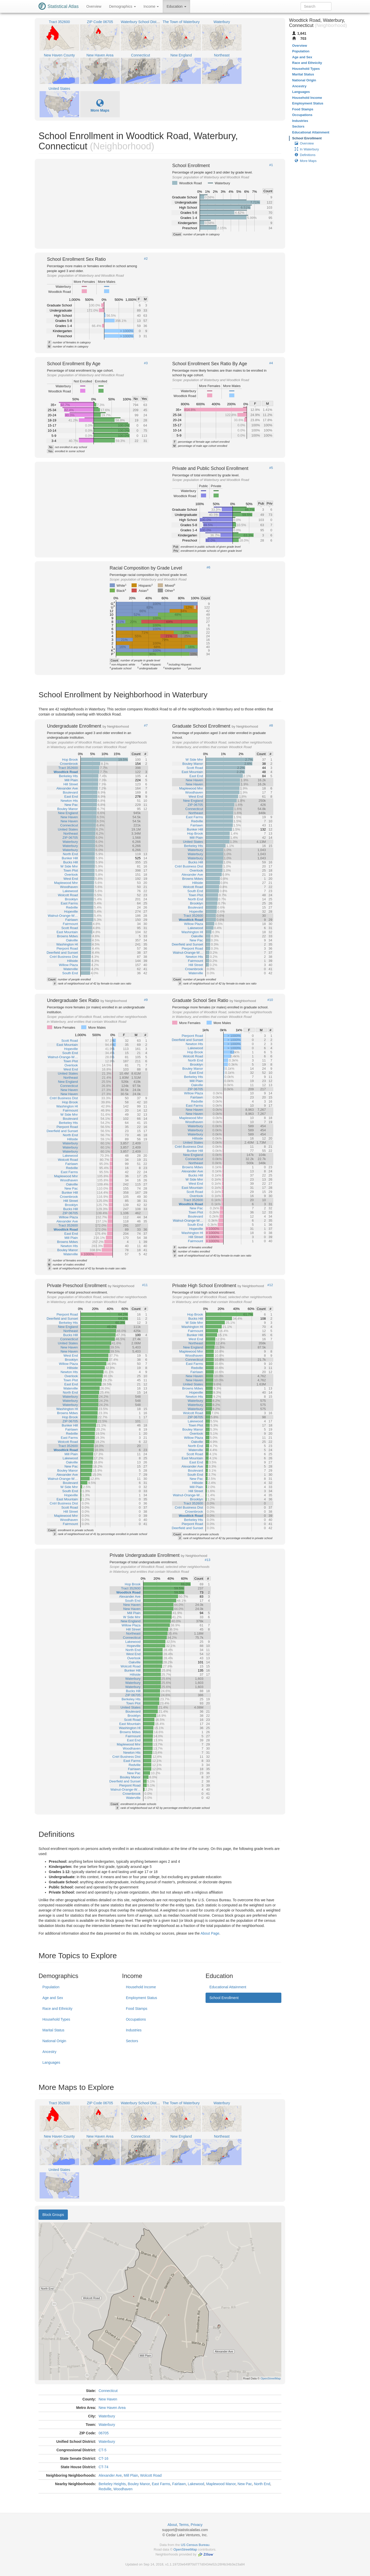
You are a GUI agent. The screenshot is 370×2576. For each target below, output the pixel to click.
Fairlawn (179, 2484)
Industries (134, 2030)
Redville (105, 2489)
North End (262, 2484)
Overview (93, 6)
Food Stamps (136, 2008)
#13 (207, 1560)
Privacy (196, 2525)
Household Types (56, 2019)
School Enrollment (224, 1998)
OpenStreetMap (185, 2549)
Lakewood (196, 2484)
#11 (145, 1285)
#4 (271, 363)
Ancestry (49, 2052)
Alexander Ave (110, 2475)
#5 (271, 468)
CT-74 (103, 2467)
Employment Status (141, 1998)
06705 (104, 2433)
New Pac (245, 2484)
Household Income (141, 1987)
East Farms (161, 2484)
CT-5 (102, 2450)
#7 (145, 725)
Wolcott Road (151, 2475)
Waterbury (107, 2416)
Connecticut (108, 2391)
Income (151, 6)
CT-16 (103, 2458)
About (172, 2525)
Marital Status (53, 2030)
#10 (270, 1000)
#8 (271, 725)
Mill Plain (131, 2475)
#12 (270, 1285)
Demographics (122, 6)
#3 (145, 363)
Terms (184, 2525)
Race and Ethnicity (57, 2008)
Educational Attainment (227, 1987)
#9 (145, 1000)
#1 (271, 165)
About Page (209, 1933)
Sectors (132, 2041)
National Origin (54, 2041)
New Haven (108, 2399)
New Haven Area (112, 2408)
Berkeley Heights (112, 2484)
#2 (145, 259)
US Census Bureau (195, 2545)
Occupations (136, 2019)
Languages (51, 2062)
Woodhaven (122, 2489)
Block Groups (53, 2215)
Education (176, 6)
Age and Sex (52, 1998)
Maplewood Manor (220, 2484)
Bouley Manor (139, 2484)
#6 (208, 567)
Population (50, 1987)
